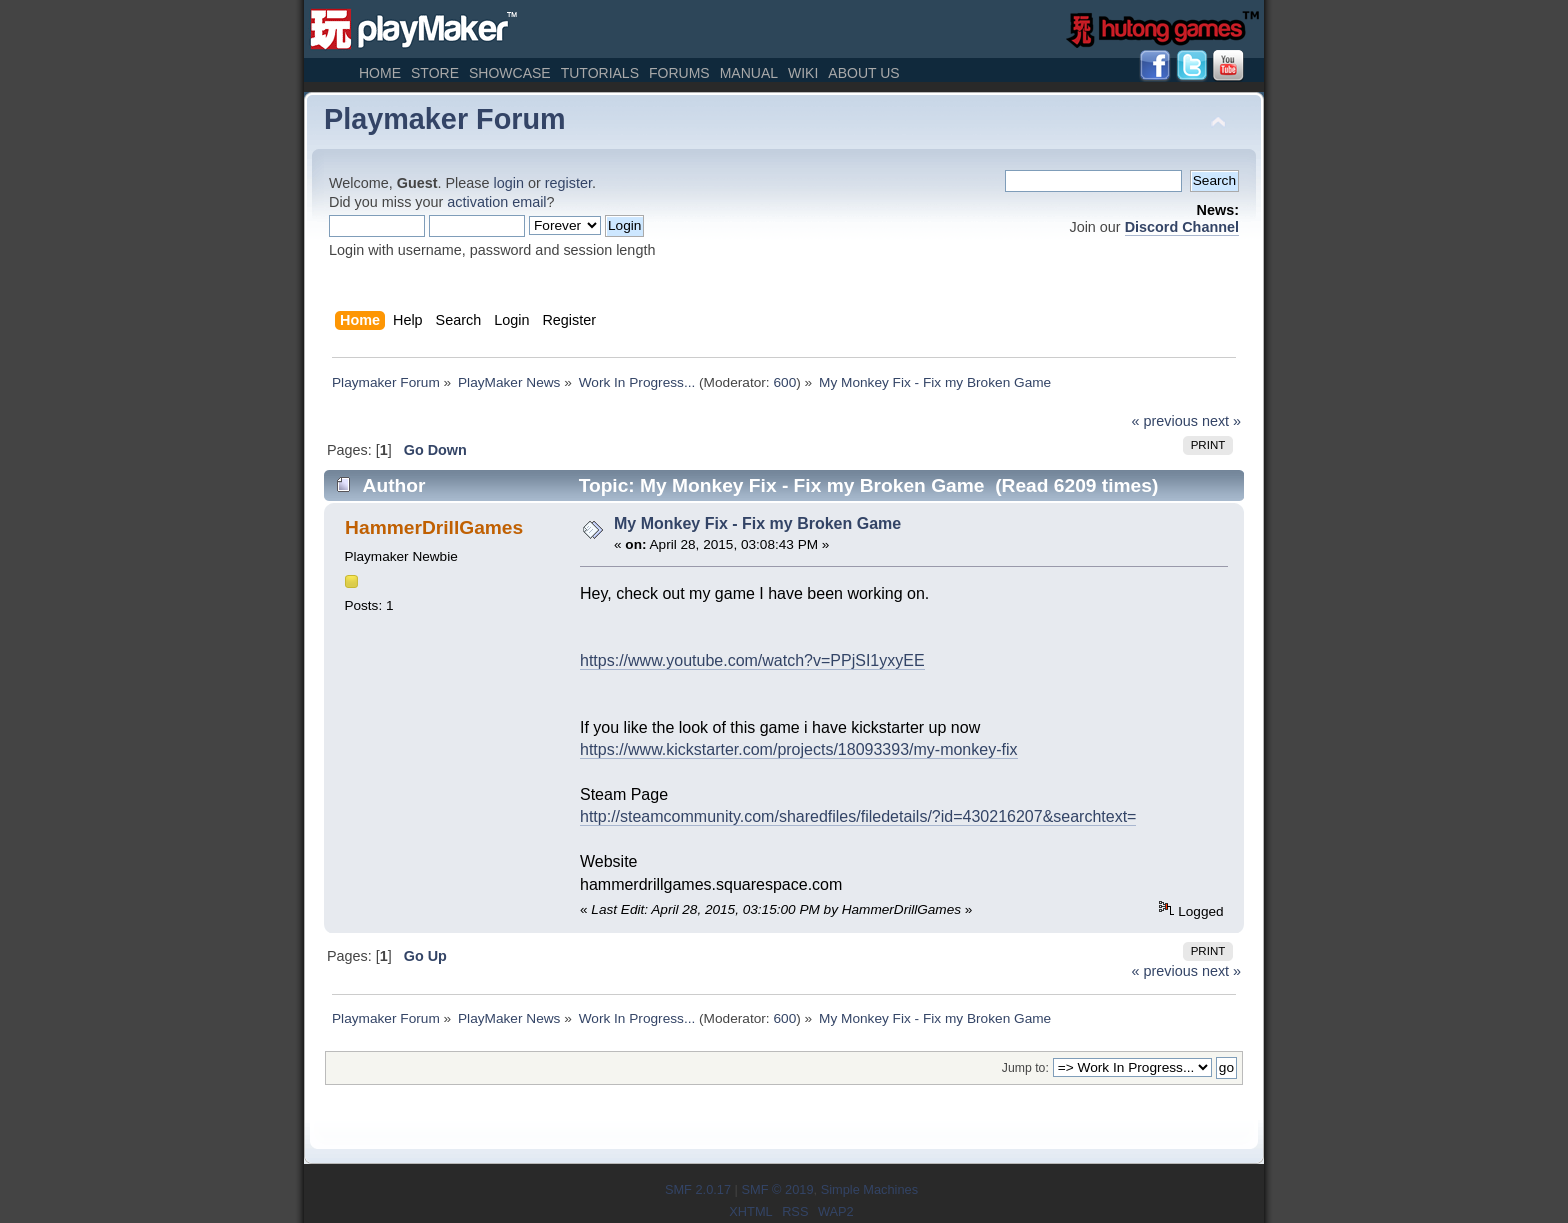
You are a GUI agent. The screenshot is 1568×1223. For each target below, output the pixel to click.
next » (1221, 421)
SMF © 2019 (777, 1189)
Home (380, 73)
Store (435, 73)
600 (784, 382)
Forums (679, 73)
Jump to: (1025, 1068)
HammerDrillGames (434, 527)
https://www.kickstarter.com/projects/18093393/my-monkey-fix (799, 749)
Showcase (510, 73)
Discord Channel (1182, 227)
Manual (749, 73)
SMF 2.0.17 (698, 1189)
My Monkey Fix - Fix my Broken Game (757, 523)
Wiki (803, 73)
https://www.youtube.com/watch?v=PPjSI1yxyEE (752, 660)
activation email (496, 202)
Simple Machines (869, 1189)
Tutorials (600, 73)
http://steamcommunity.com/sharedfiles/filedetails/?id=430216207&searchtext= (858, 816)
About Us (863, 73)
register (568, 183)
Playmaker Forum (445, 119)
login (509, 183)
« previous (1165, 421)
